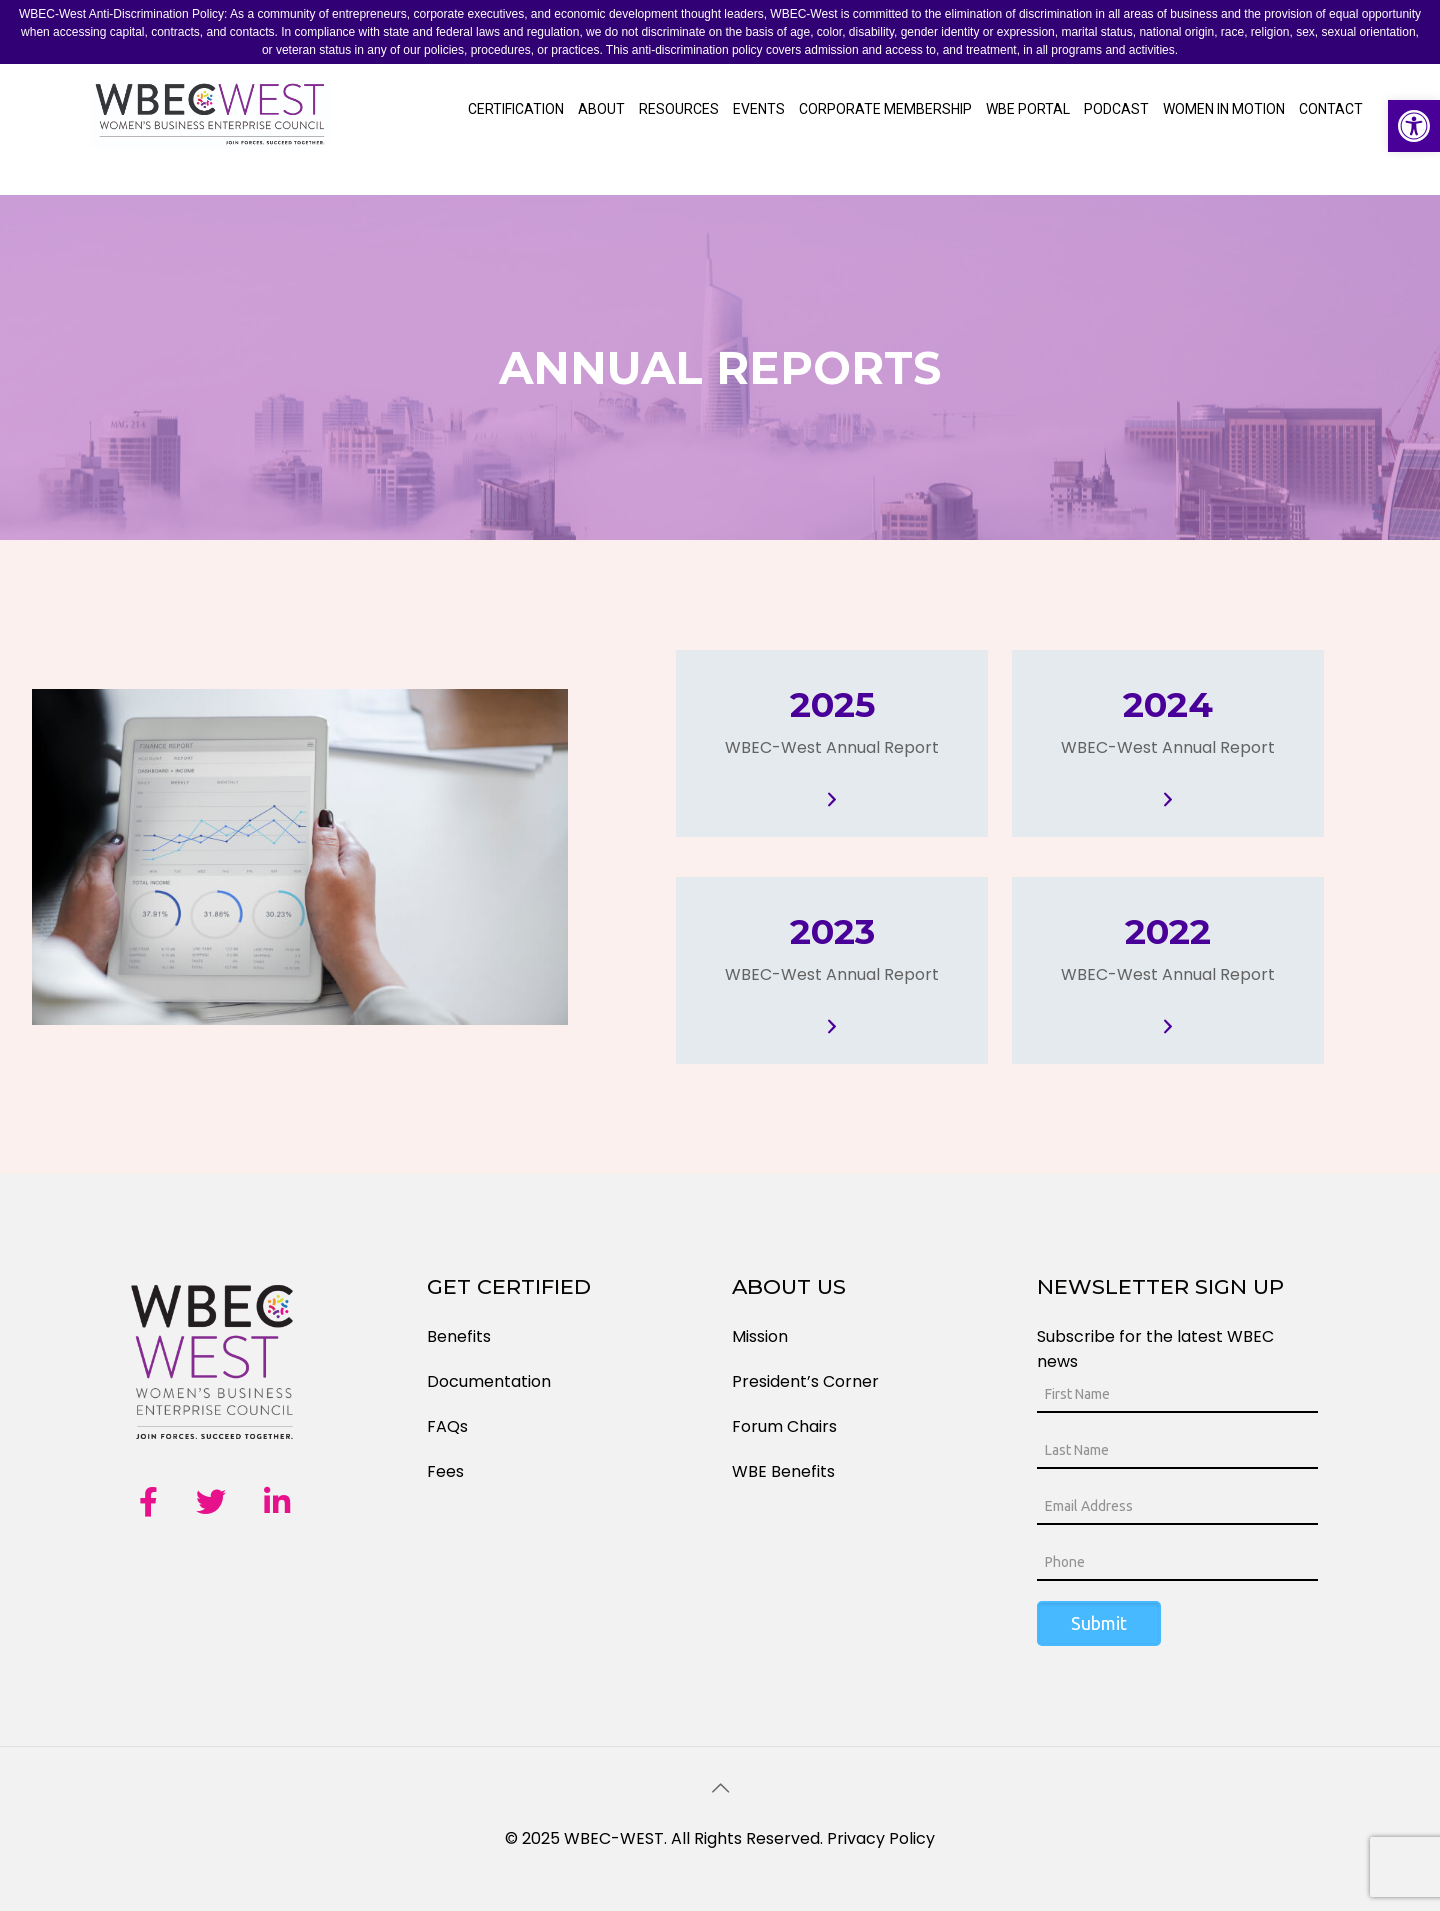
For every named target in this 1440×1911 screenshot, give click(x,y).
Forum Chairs (784, 1426)
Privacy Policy (881, 1838)
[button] (1414, 126)
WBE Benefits (783, 1471)
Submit (1099, 1623)
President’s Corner (805, 1381)
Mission (760, 1336)
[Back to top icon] (720, 1788)
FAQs (447, 1426)
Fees (445, 1471)
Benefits (459, 1336)
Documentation (489, 1381)
